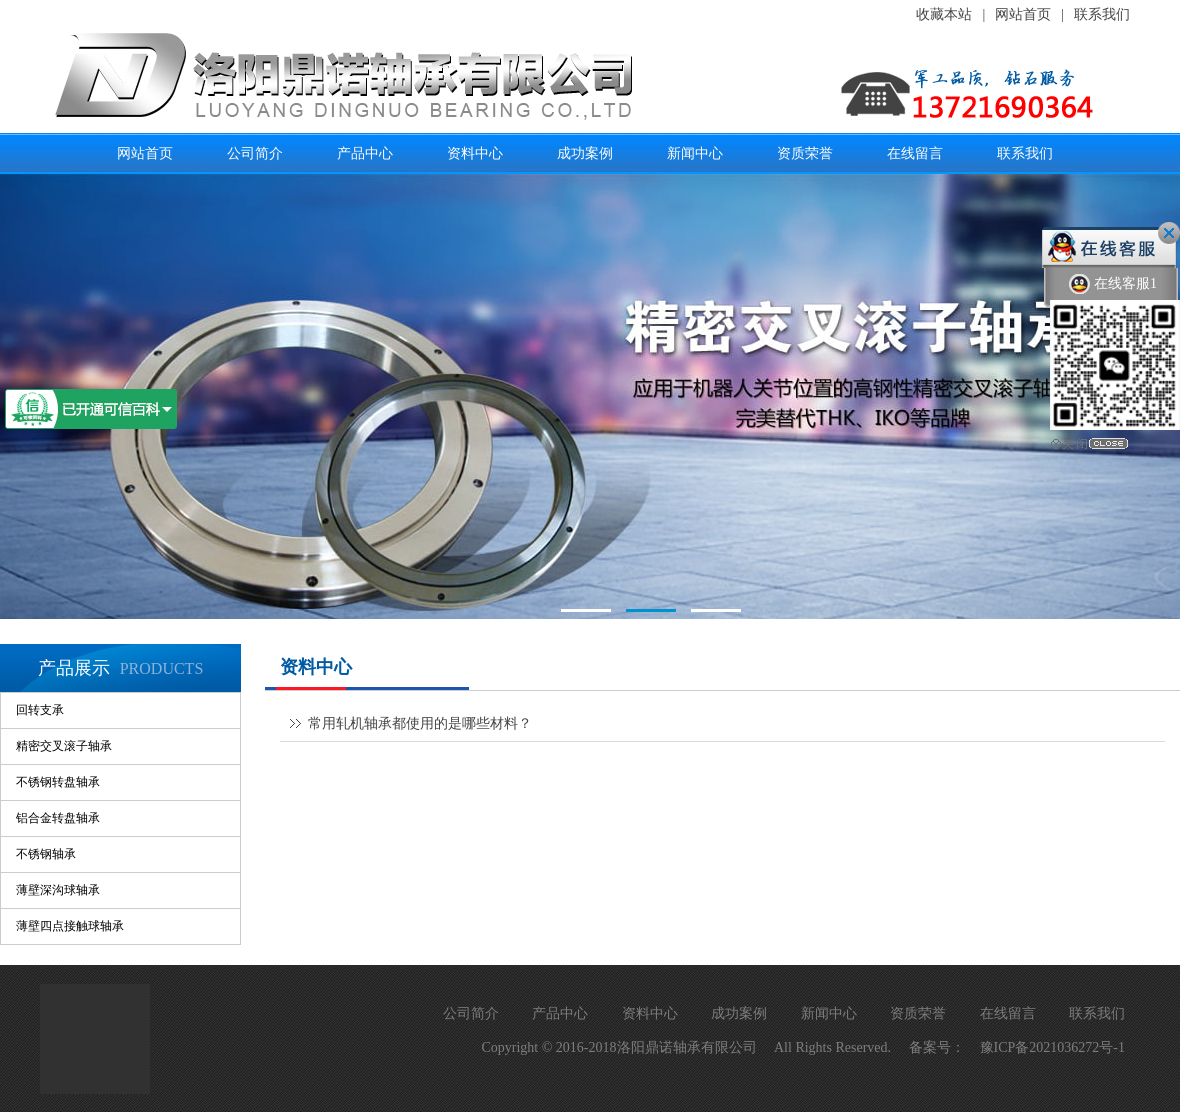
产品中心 (365, 153)
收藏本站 (944, 14)
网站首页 (1023, 14)
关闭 (1169, 233)
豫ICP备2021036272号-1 (1052, 1047)
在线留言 (915, 153)
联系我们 (1102, 14)
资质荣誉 (805, 153)
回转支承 (40, 710)
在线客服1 (1113, 284)
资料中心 (475, 153)
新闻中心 (695, 153)
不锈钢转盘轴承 (58, 782)
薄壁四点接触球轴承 (70, 926)
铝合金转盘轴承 (58, 818)
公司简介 (255, 153)
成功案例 (585, 153)
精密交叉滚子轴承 (64, 746)
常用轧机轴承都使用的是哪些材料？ (420, 723)
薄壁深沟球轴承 (58, 890)
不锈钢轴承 (46, 854)
